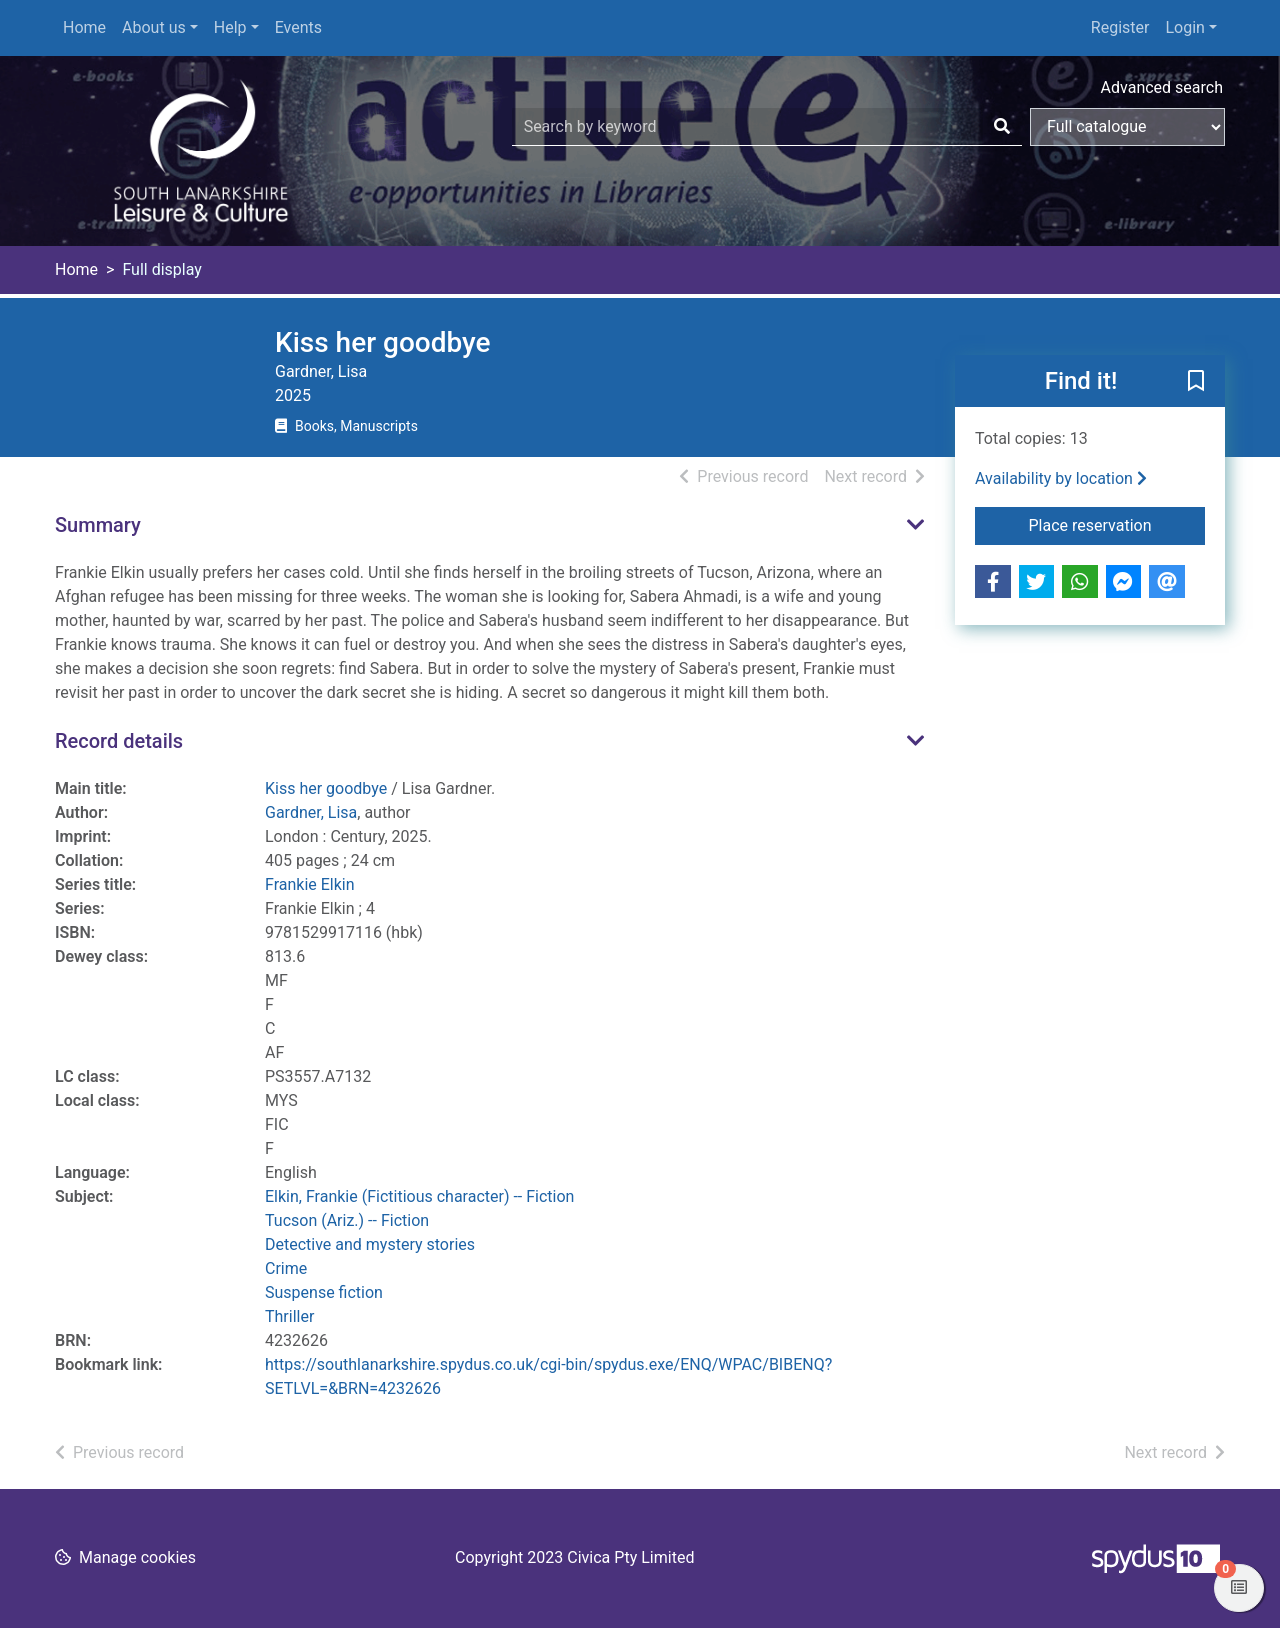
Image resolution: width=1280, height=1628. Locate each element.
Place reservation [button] (1117, 524)
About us (154, 27)
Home (84, 27)
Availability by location (1061, 478)
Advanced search (1162, 87)
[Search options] (1127, 127)
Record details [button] (119, 741)
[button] (1196, 382)
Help (230, 27)
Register (1120, 27)
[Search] (1002, 127)
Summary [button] (98, 525)
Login (1184, 27)
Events (298, 27)
